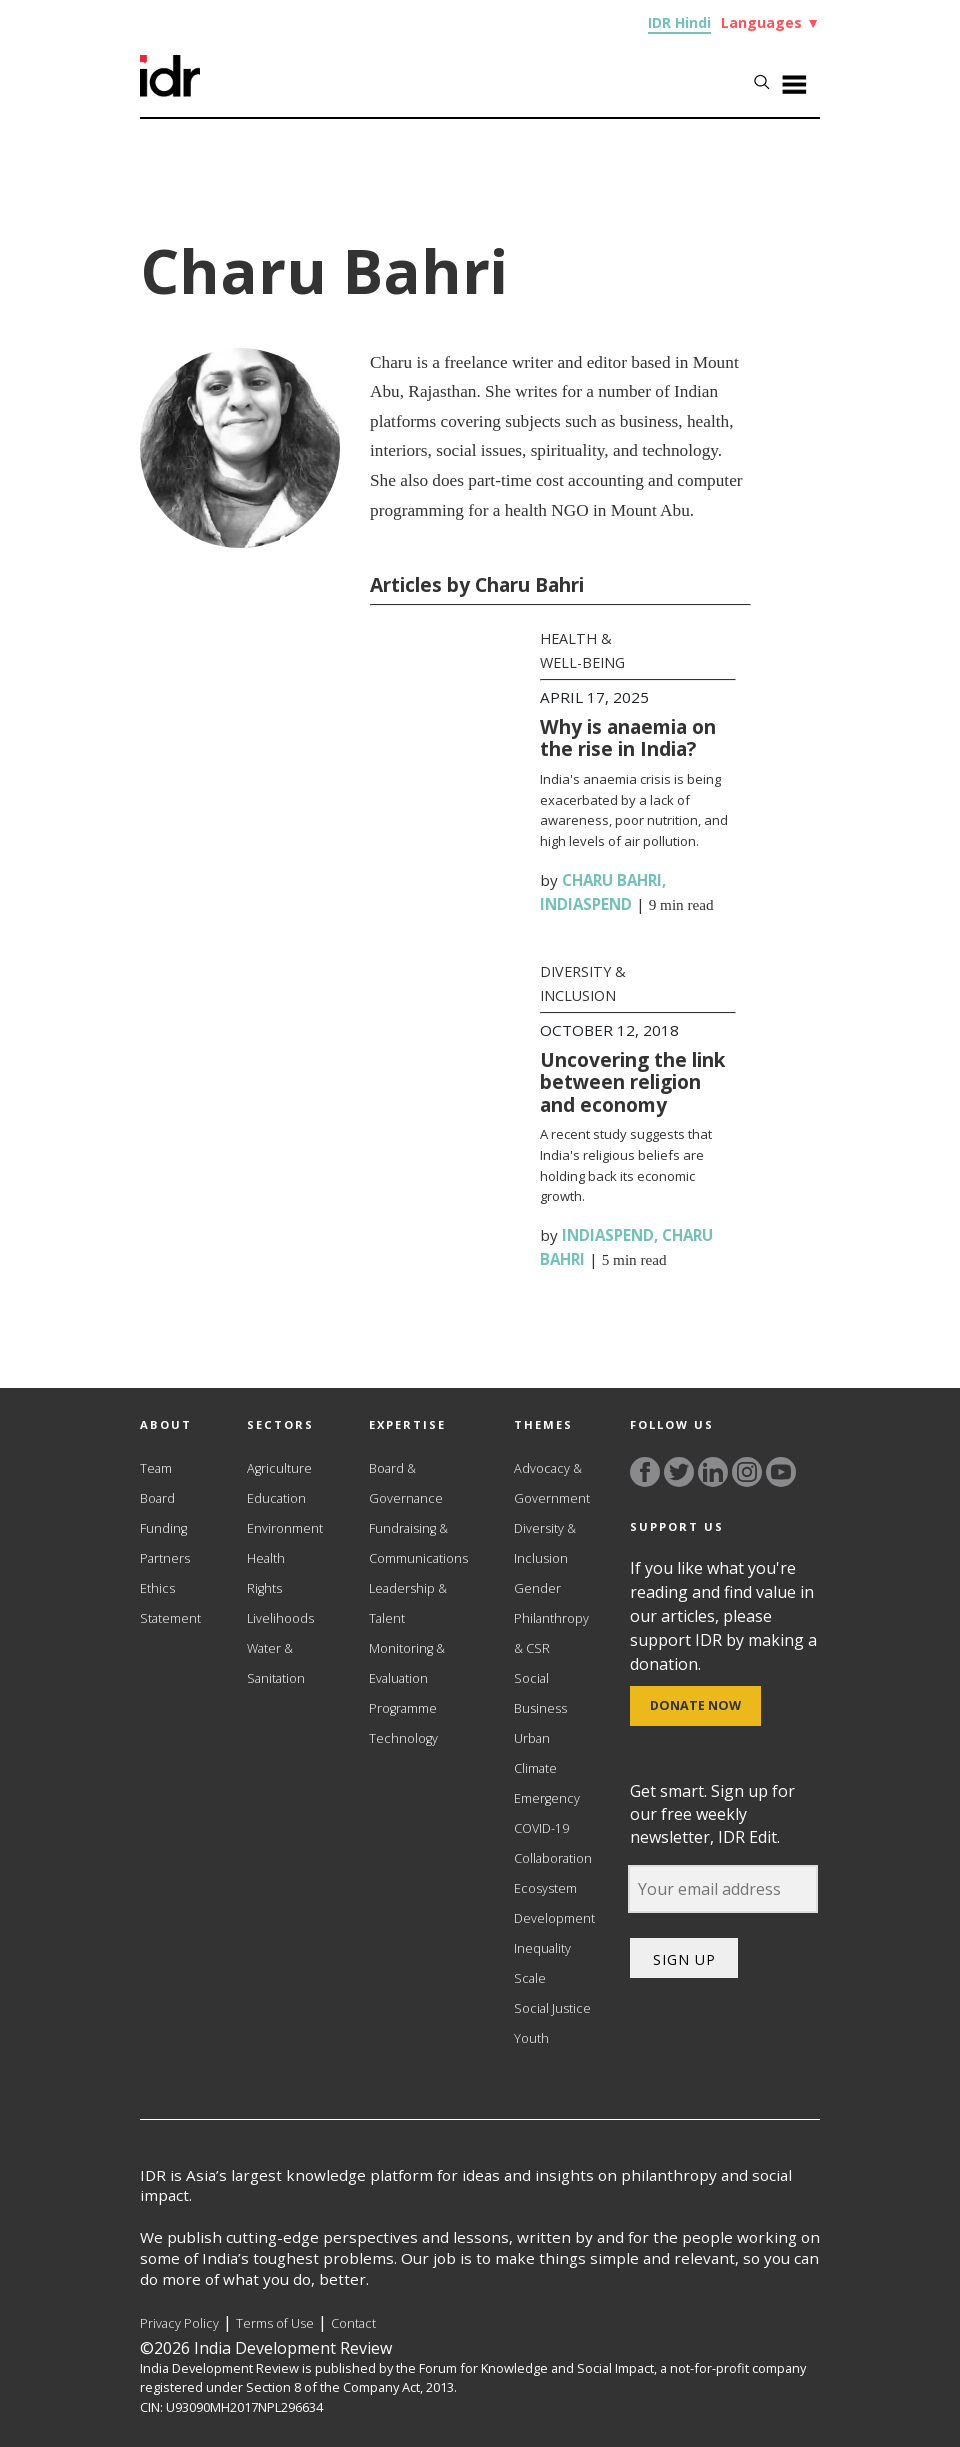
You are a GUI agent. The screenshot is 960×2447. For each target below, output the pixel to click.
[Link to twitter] (679, 1472)
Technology (403, 1738)
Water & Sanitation (276, 1663)
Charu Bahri (612, 880)
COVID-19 (541, 1828)
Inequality (542, 1948)
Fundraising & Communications (418, 1543)
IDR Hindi (679, 22)
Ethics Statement (170, 1603)
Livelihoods (280, 1618)
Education (276, 1498)
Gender (537, 1588)
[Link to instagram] (747, 1472)
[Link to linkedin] (713, 1472)
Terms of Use (275, 2323)
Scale (530, 1978)
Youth (531, 2038)
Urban (532, 1738)
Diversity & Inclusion (545, 1543)
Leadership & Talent (408, 1603)
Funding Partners (165, 1543)
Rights (264, 1588)
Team (156, 1468)
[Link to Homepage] (170, 91)
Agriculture (279, 1468)
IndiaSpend (586, 904)
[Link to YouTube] (781, 1472)
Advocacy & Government (552, 1483)
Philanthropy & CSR (551, 1633)
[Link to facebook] (645, 1472)
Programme (403, 1708)
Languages (770, 22)
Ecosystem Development (554, 1903)
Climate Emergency (547, 1783)
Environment (285, 1528)
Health (266, 1558)
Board (157, 1498)
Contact (353, 2323)
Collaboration (553, 1858)
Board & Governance (406, 1483)
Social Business (540, 1693)
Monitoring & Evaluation (407, 1663)
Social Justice (552, 2008)
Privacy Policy (179, 2323)
